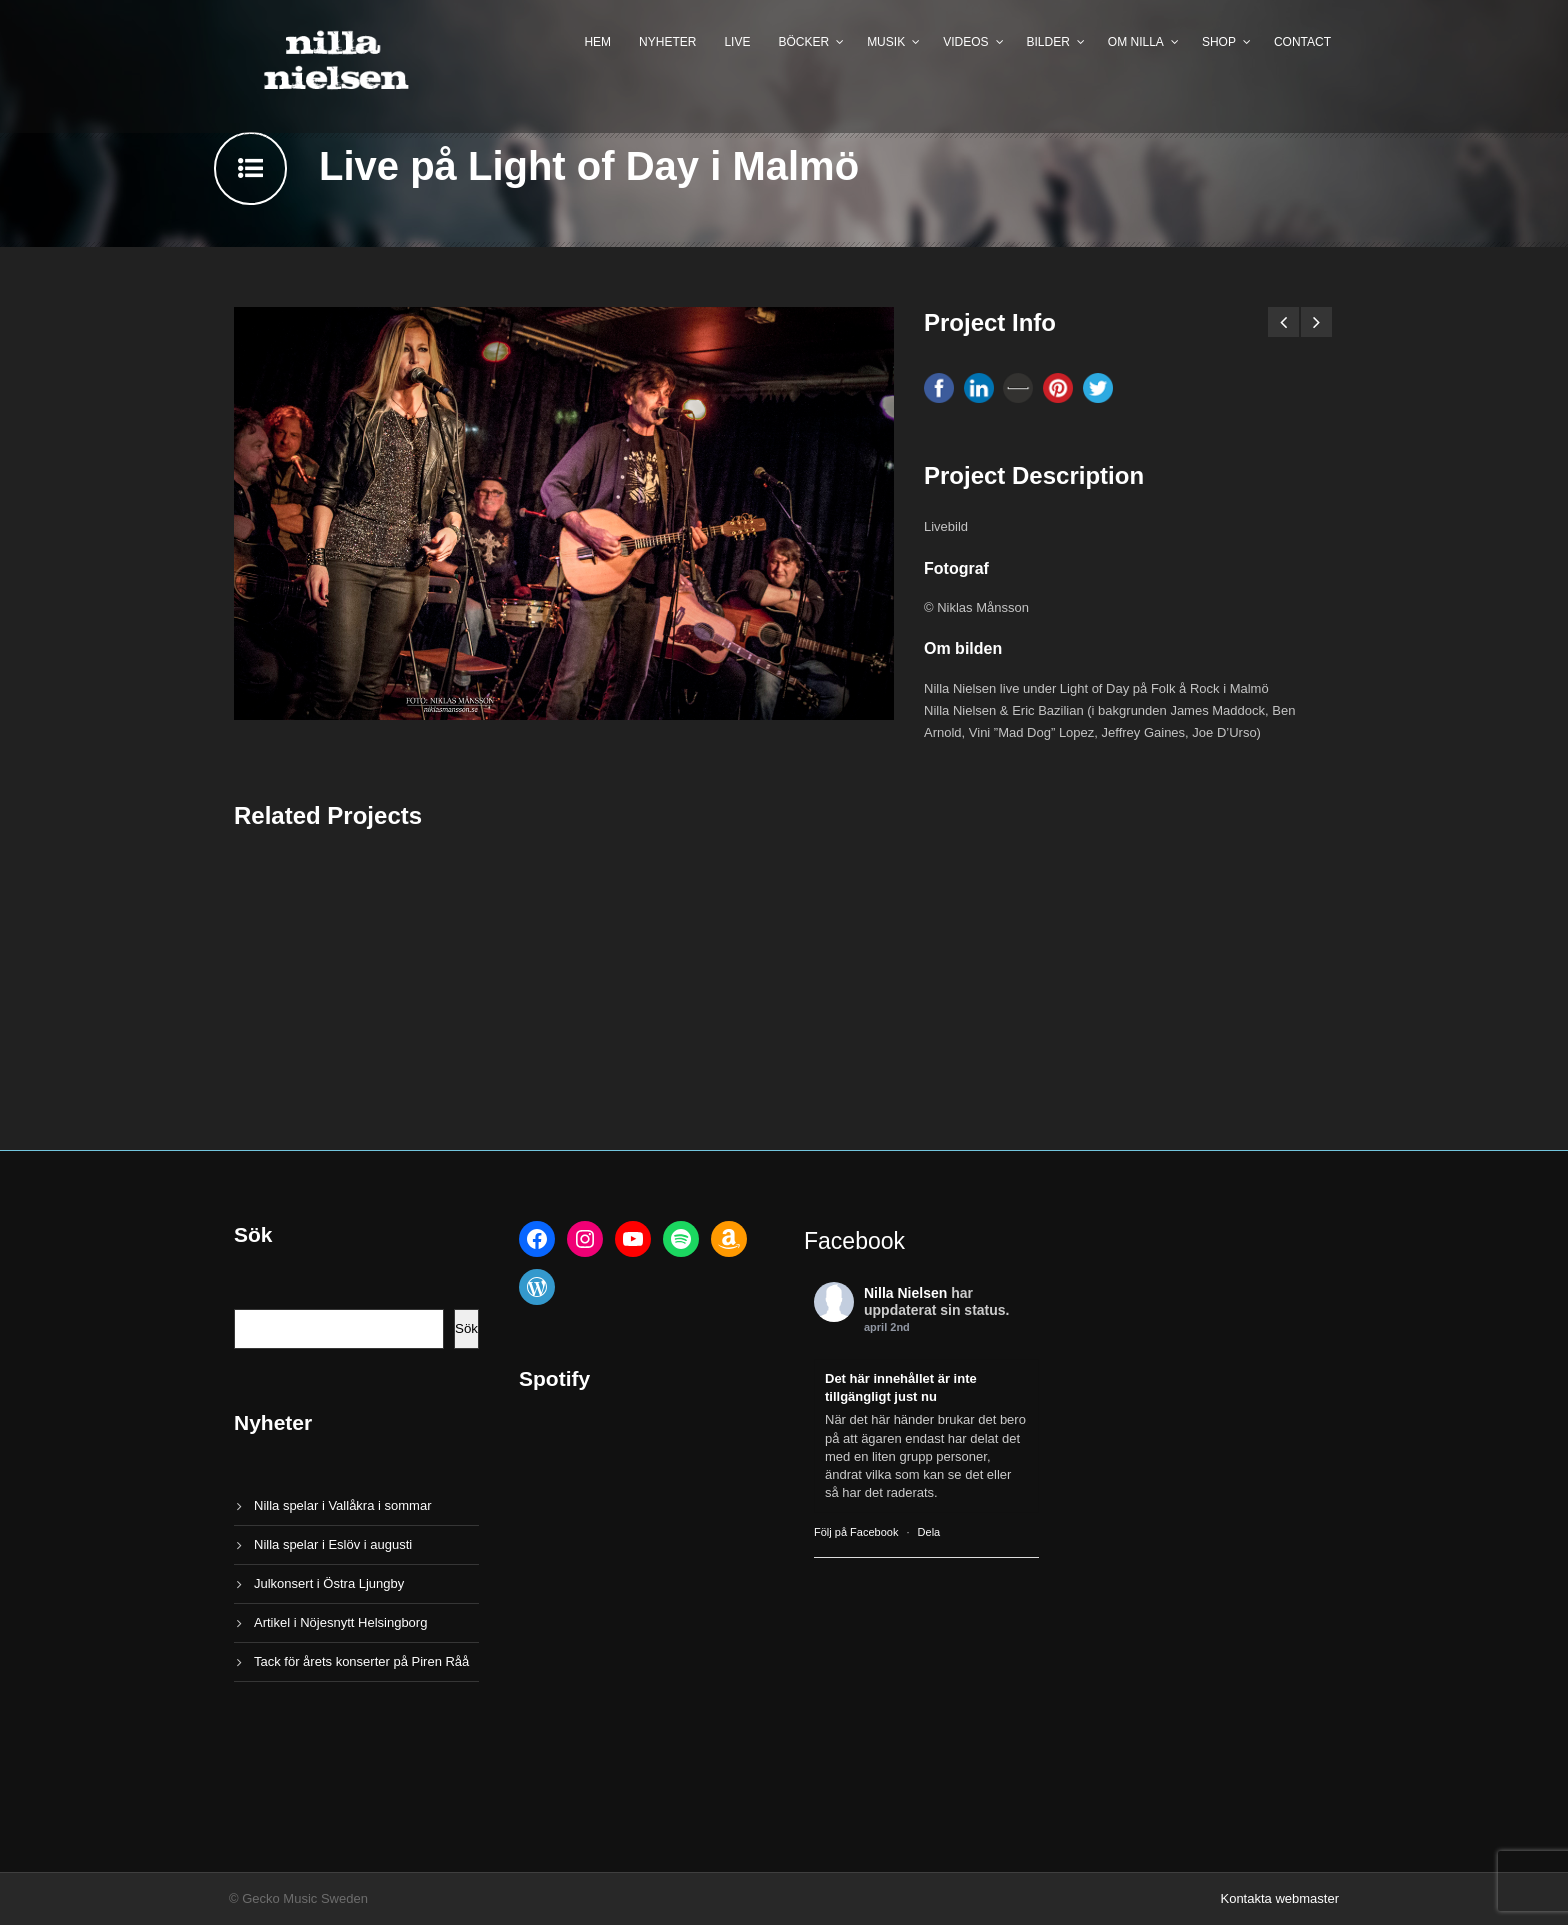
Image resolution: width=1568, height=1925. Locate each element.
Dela (929, 1532)
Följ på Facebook (856, 1532)
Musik (886, 42)
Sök (466, 1328)
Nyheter (667, 42)
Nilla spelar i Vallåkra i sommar (342, 1505)
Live (737, 42)
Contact (1302, 42)
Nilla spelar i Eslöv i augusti (333, 1544)
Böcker (803, 42)
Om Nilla (1136, 42)
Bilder (1048, 42)
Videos (965, 42)
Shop (1219, 42)
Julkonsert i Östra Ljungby (329, 1583)
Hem (597, 42)
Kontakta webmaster (1279, 1898)
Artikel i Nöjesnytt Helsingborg (340, 1622)
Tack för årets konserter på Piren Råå (361, 1661)
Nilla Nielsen (905, 1293)
